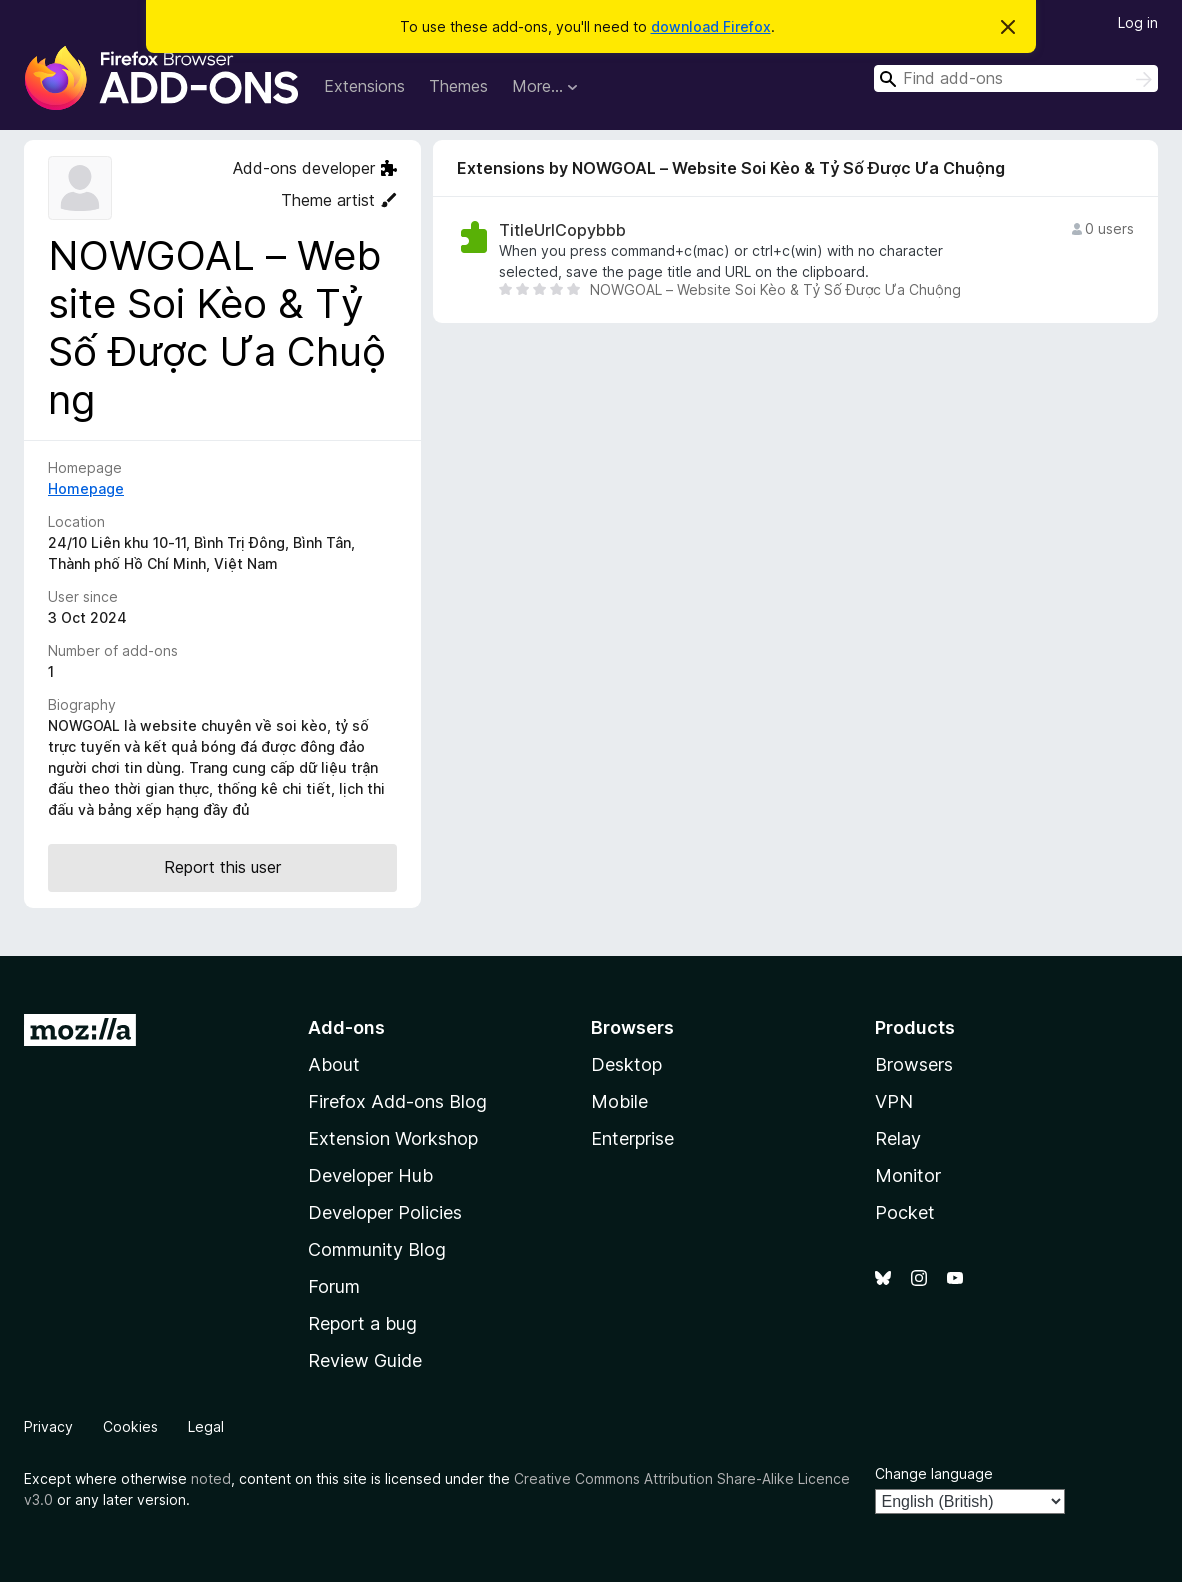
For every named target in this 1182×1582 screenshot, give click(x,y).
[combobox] (1016, 78)
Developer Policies (385, 1212)
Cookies (130, 1426)
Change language (934, 1473)
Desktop (626, 1064)
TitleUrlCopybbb (562, 230)
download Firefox (711, 26)
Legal (206, 1426)
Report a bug (362, 1323)
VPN (894, 1101)
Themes (458, 86)
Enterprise (632, 1138)
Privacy (48, 1426)
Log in (1138, 22)
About (334, 1064)
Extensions (364, 86)
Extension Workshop (393, 1138)
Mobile (619, 1101)
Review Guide (365, 1360)
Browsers (914, 1064)
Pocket (905, 1212)
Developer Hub (370, 1175)
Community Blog (377, 1249)
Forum (334, 1286)
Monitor (908, 1175)
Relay (898, 1138)
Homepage (86, 488)
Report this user (222, 867)
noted (211, 1478)
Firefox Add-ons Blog (397, 1101)
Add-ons (346, 1027)
